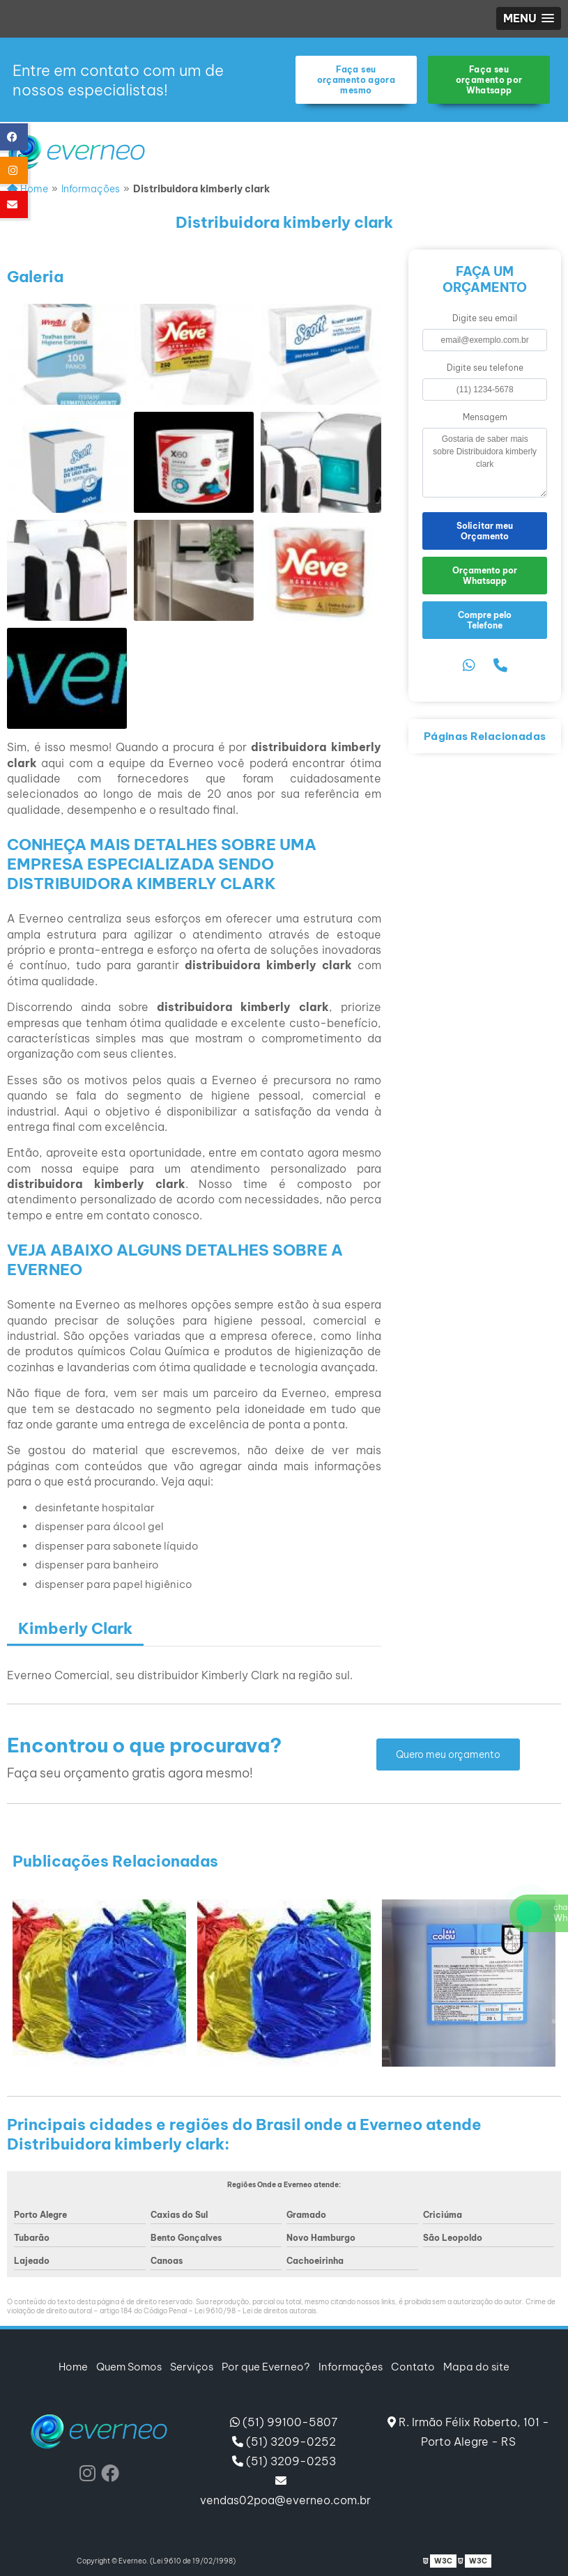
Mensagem (485, 417)
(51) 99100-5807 (283, 2422)
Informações (350, 2366)
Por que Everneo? (266, 2366)
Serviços (191, 2366)
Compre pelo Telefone (485, 620)
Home (73, 2366)
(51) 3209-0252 (284, 2441)
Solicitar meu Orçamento (484, 530)
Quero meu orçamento (448, 1754)
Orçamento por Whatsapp (484, 575)
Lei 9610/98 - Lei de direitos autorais (255, 2310)
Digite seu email (484, 318)
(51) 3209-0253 (284, 2461)
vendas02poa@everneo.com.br (284, 2491)
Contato (413, 2366)
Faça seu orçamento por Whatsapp (489, 79)
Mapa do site (476, 2366)
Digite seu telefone (485, 367)
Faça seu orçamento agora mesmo (356, 79)
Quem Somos (129, 2366)
